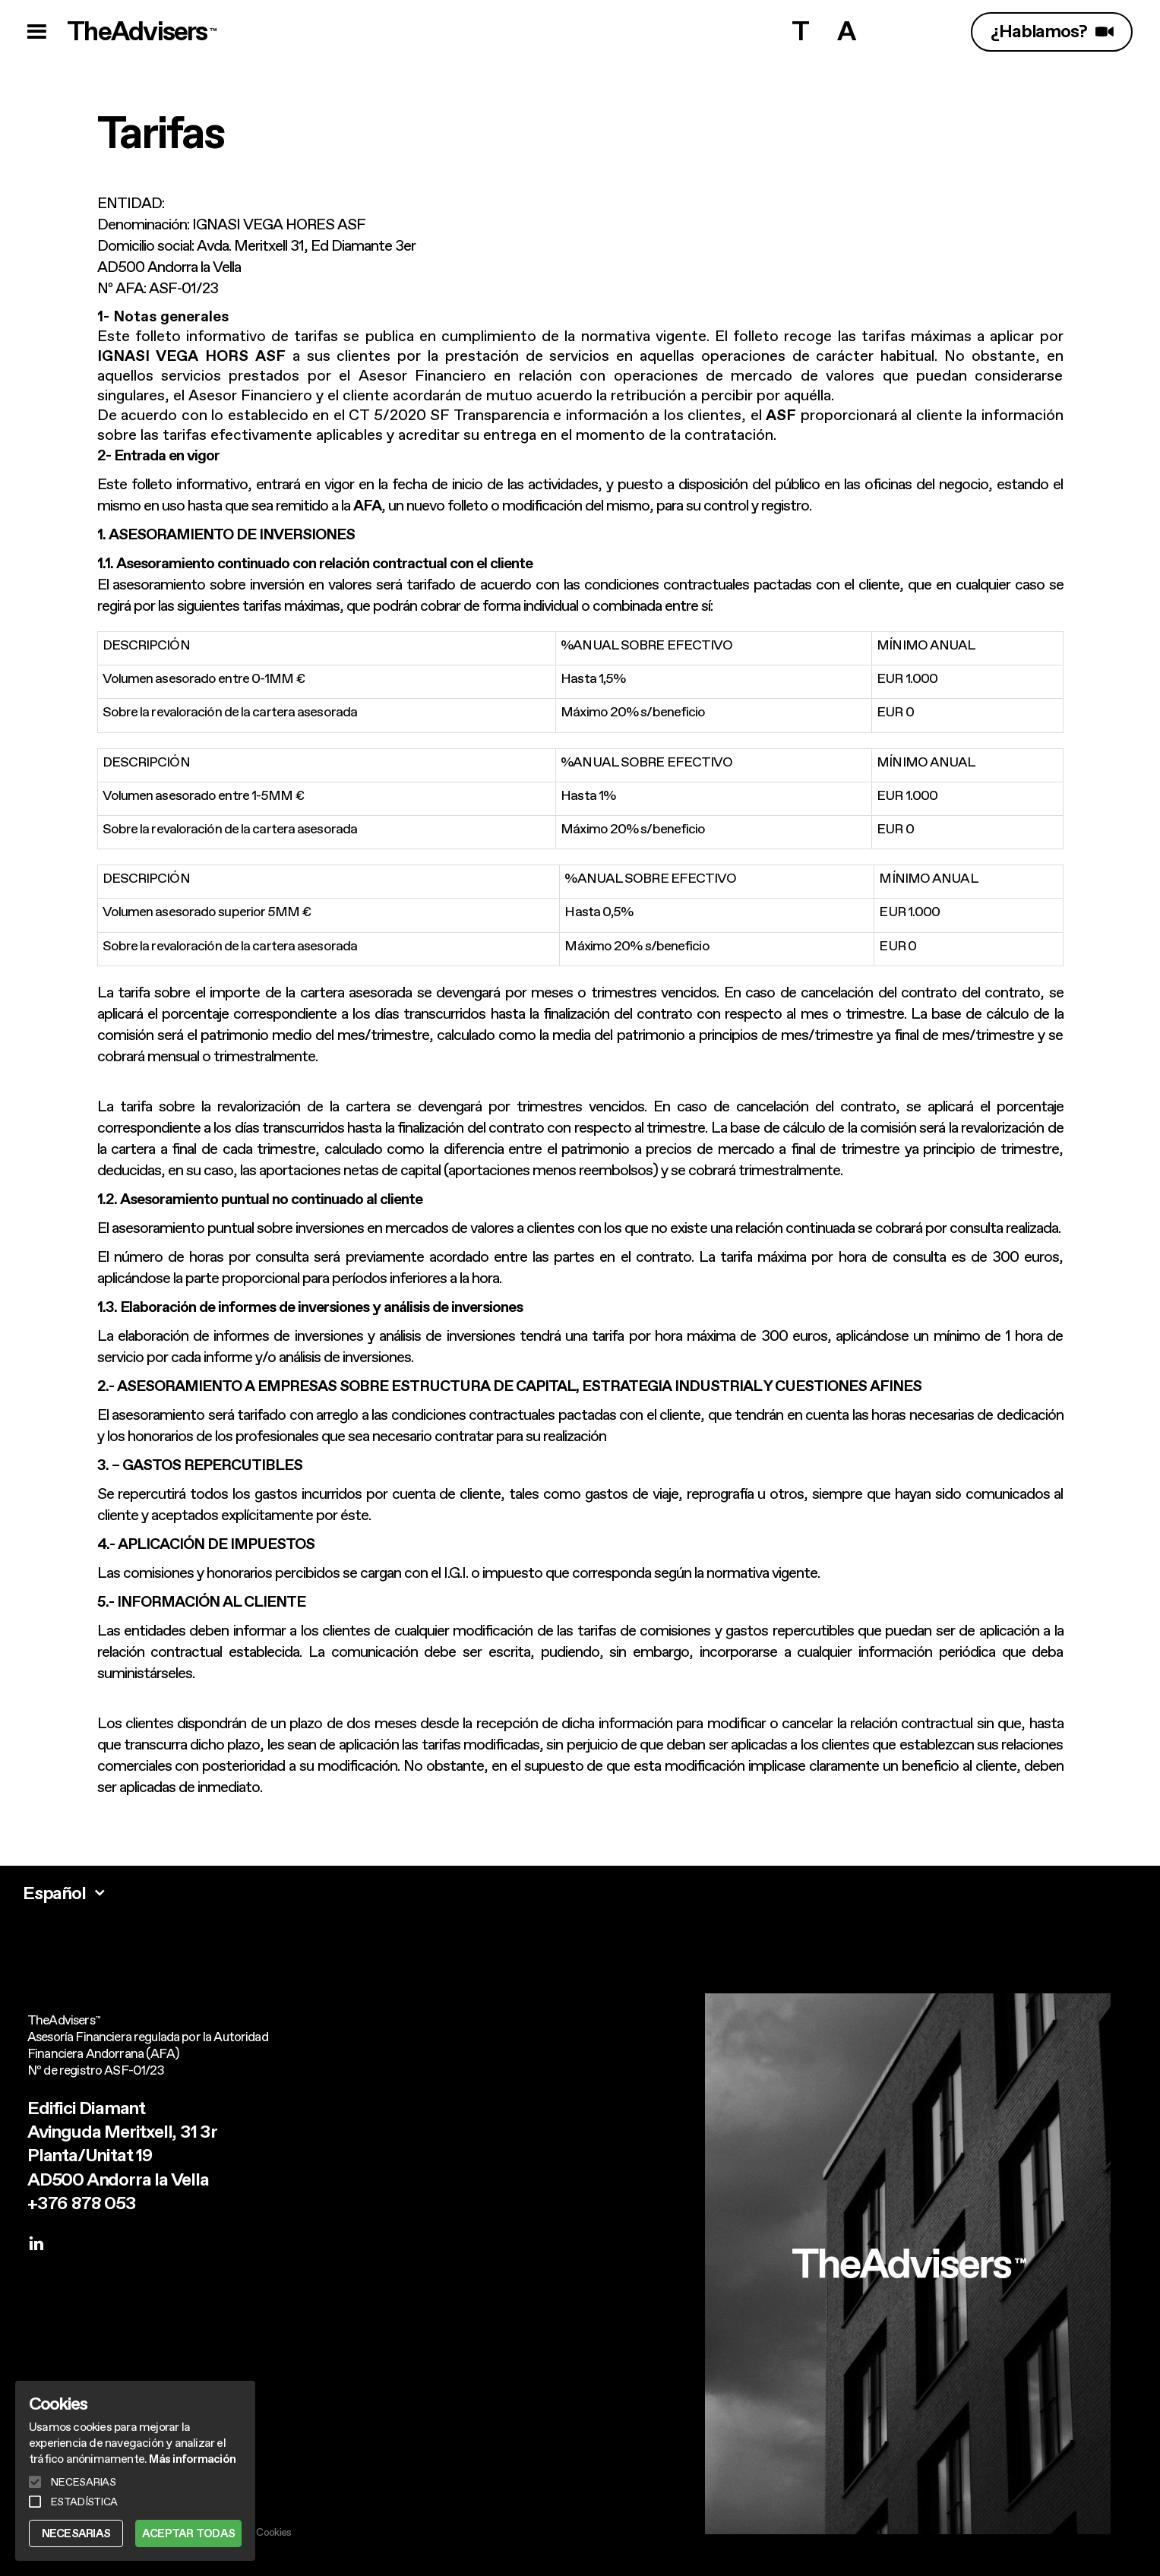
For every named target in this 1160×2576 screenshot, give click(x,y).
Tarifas (160, 132)
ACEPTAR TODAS (188, 2533)
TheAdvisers (143, 31)
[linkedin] (36, 2244)
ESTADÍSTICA (83, 2501)
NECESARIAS (76, 2533)
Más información (192, 2459)
